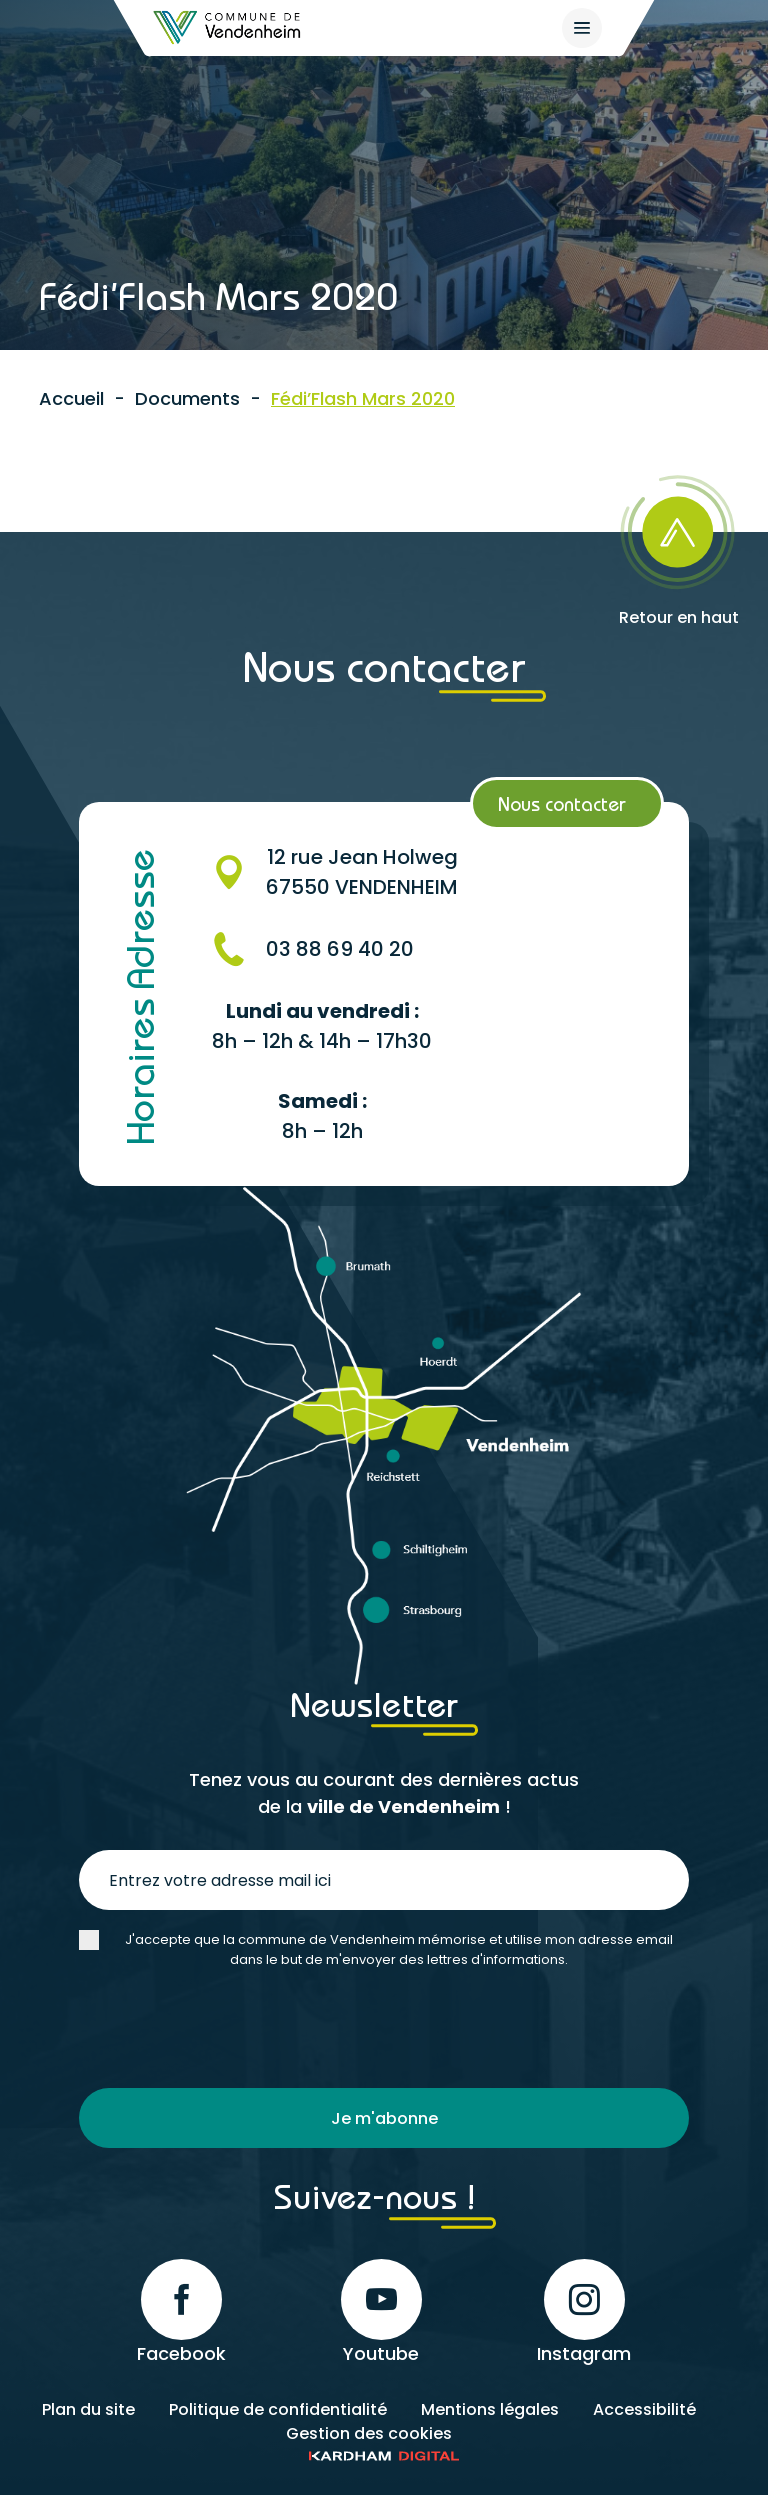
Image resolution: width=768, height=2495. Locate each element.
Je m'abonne (384, 2118)
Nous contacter (562, 803)
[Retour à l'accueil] (228, 27)
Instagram (584, 2312)
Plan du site (88, 2409)
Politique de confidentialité (278, 2409)
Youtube (381, 2312)
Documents (187, 398)
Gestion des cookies (369, 2433)
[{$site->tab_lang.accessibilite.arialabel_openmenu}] (582, 28)
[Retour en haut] (679, 544)
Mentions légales (490, 2409)
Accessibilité (644, 2409)
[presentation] (231, 2029)
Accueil (71, 398)
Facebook (181, 2312)
